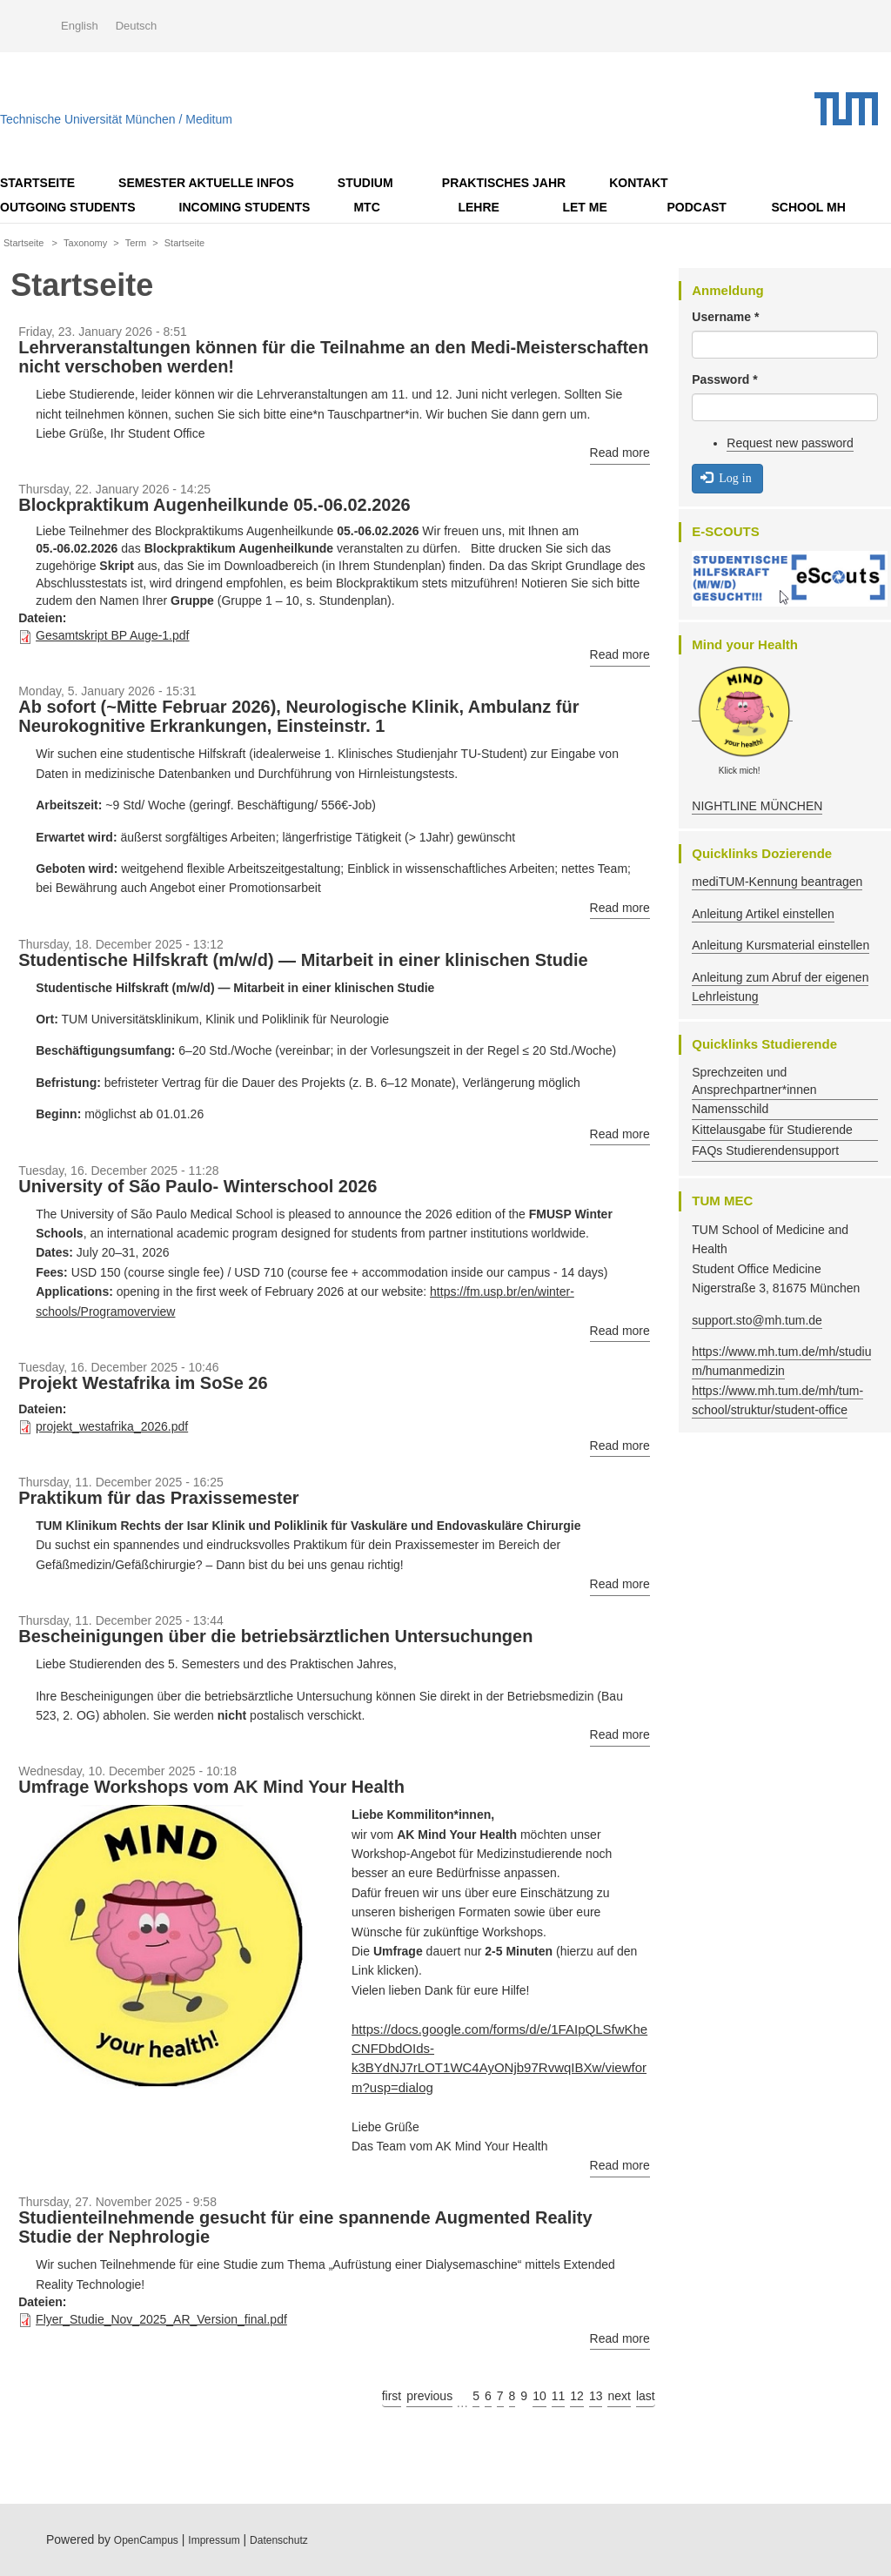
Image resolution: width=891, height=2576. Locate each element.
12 (577, 2396)
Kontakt (638, 183)
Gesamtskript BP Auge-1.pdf (112, 635)
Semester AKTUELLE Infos (206, 183)
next (618, 2396)
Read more (620, 453)
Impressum (213, 2540)
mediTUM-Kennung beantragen (777, 882)
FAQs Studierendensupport (765, 1150)
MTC (366, 207)
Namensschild (730, 1109)
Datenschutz (279, 2540)
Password (724, 379)
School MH (808, 207)
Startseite (37, 183)
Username (725, 317)
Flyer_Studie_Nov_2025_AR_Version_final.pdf (161, 2319)
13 (596, 2396)
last (645, 2396)
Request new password (790, 443)
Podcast (696, 207)
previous (429, 2396)
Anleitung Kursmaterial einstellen (780, 945)
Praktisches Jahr (504, 183)
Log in (726, 477)
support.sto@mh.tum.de (757, 1320)
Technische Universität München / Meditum (116, 115)
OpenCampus (146, 2540)
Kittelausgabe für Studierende (772, 1130)
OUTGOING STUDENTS (68, 207)
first (392, 2396)
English (79, 25)
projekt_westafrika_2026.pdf (112, 1426)
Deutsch (136, 25)
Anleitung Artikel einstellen (763, 914)
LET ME (584, 207)
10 (539, 2396)
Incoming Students (245, 207)
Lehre (478, 207)
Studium (365, 183)
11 (559, 2396)
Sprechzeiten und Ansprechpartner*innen (754, 1081)
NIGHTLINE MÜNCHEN (757, 806)
